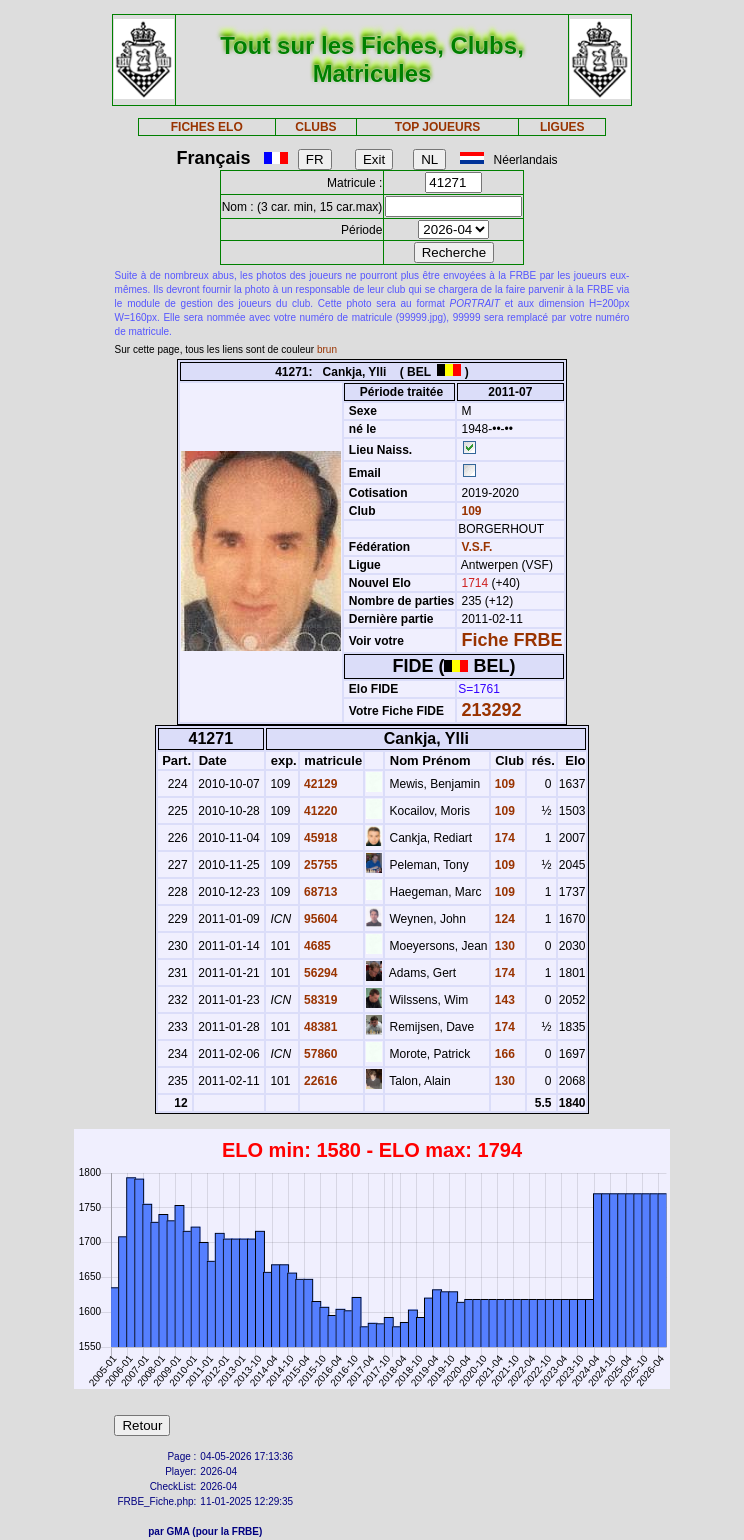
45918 (319, 838)
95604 (319, 919)
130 (503, 946)
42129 (319, 784)
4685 (316, 946)
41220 (319, 811)
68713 (319, 892)
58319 (319, 1000)
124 (503, 919)
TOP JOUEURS (438, 127)
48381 (319, 1027)
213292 (492, 710)
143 (503, 1000)
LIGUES (562, 127)
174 (503, 838)
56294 (319, 973)
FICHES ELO (207, 127)
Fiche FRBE (512, 640)
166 (503, 1054)
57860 (319, 1054)
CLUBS (315, 127)
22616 (319, 1081)
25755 (319, 865)
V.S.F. (477, 547)
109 (469, 511)
